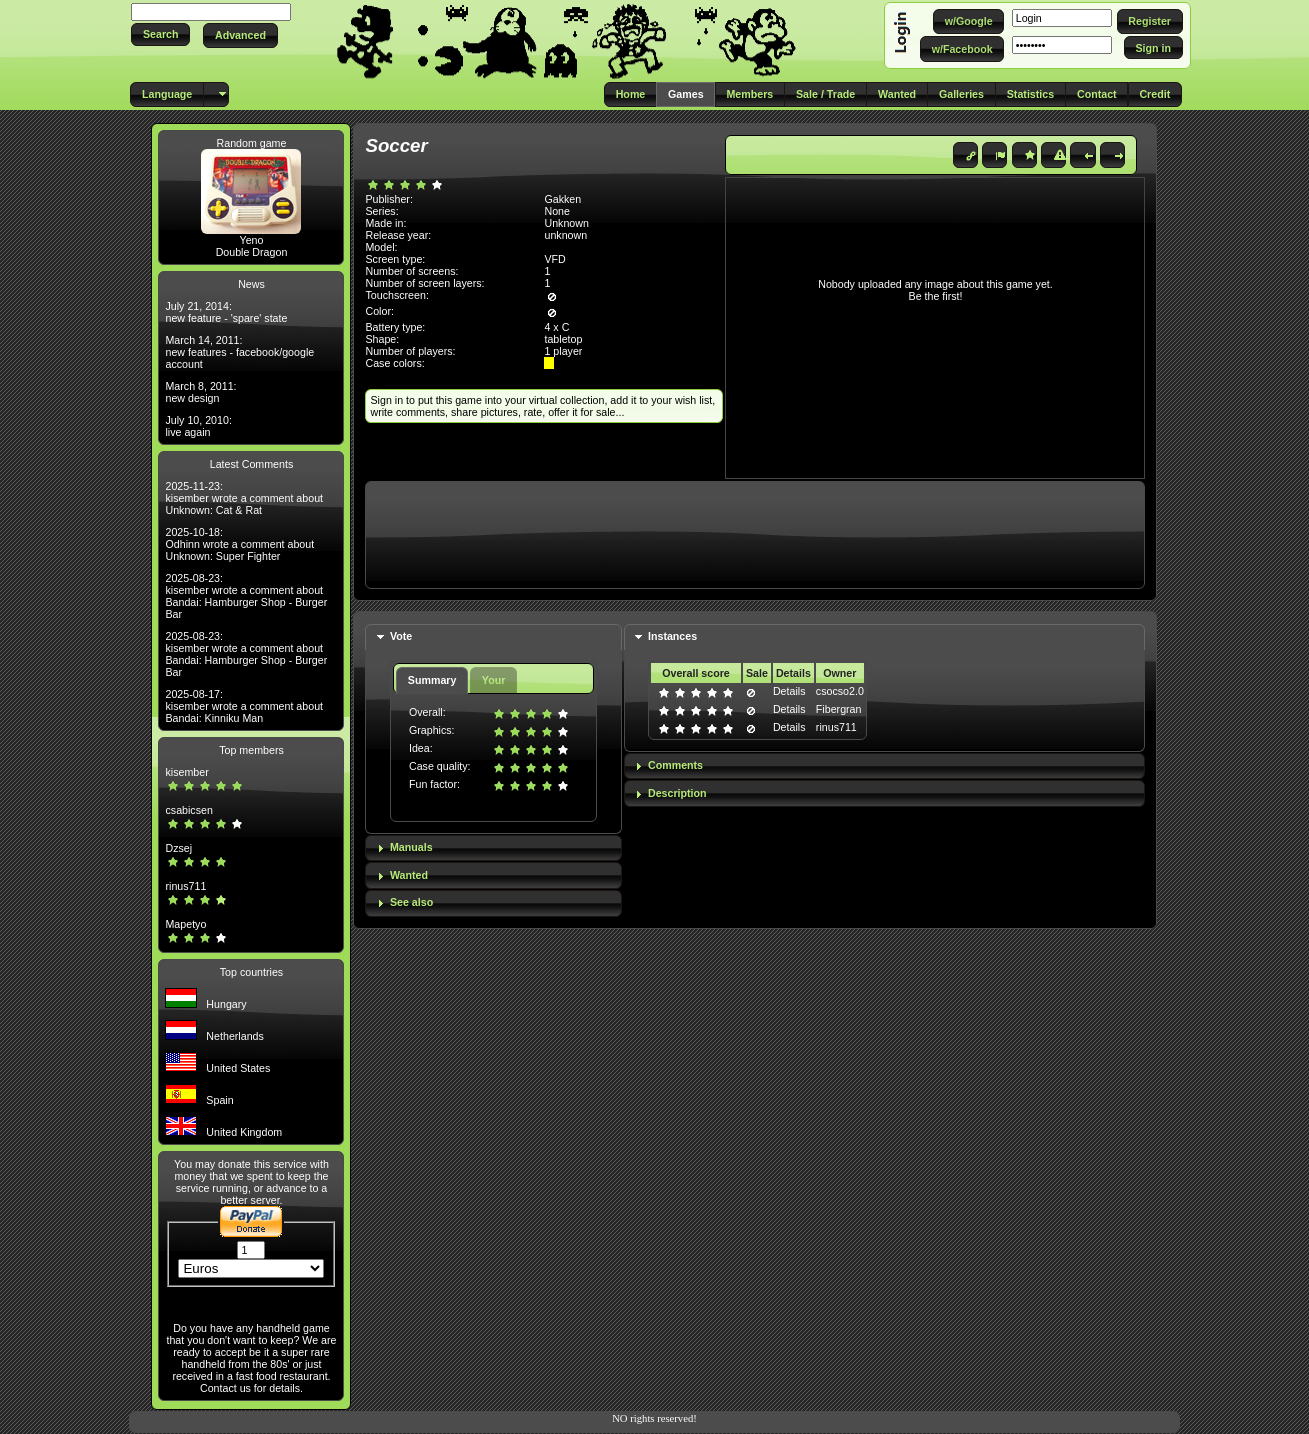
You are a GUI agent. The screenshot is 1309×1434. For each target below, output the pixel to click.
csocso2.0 (840, 691)
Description (677, 793)
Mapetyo (185, 924)
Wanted (409, 875)
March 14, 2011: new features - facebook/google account (239, 352)
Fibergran (839, 709)
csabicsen (188, 810)
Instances (672, 636)
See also (411, 902)
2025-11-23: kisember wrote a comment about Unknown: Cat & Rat (244, 498)
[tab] (493, 637)
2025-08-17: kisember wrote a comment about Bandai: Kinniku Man (244, 706)
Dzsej (178, 848)
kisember (186, 772)
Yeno (252, 240)
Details (789, 691)
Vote (401, 636)
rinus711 (185, 886)
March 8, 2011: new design (200, 392)
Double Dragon (252, 252)
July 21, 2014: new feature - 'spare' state (226, 312)
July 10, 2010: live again (198, 426)
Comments (675, 765)
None (556, 211)
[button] (160, 34)
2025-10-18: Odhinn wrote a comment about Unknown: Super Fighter (239, 544)
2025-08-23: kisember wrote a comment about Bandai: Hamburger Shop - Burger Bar (246, 596)
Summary (432, 680)
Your (493, 680)
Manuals (411, 847)
